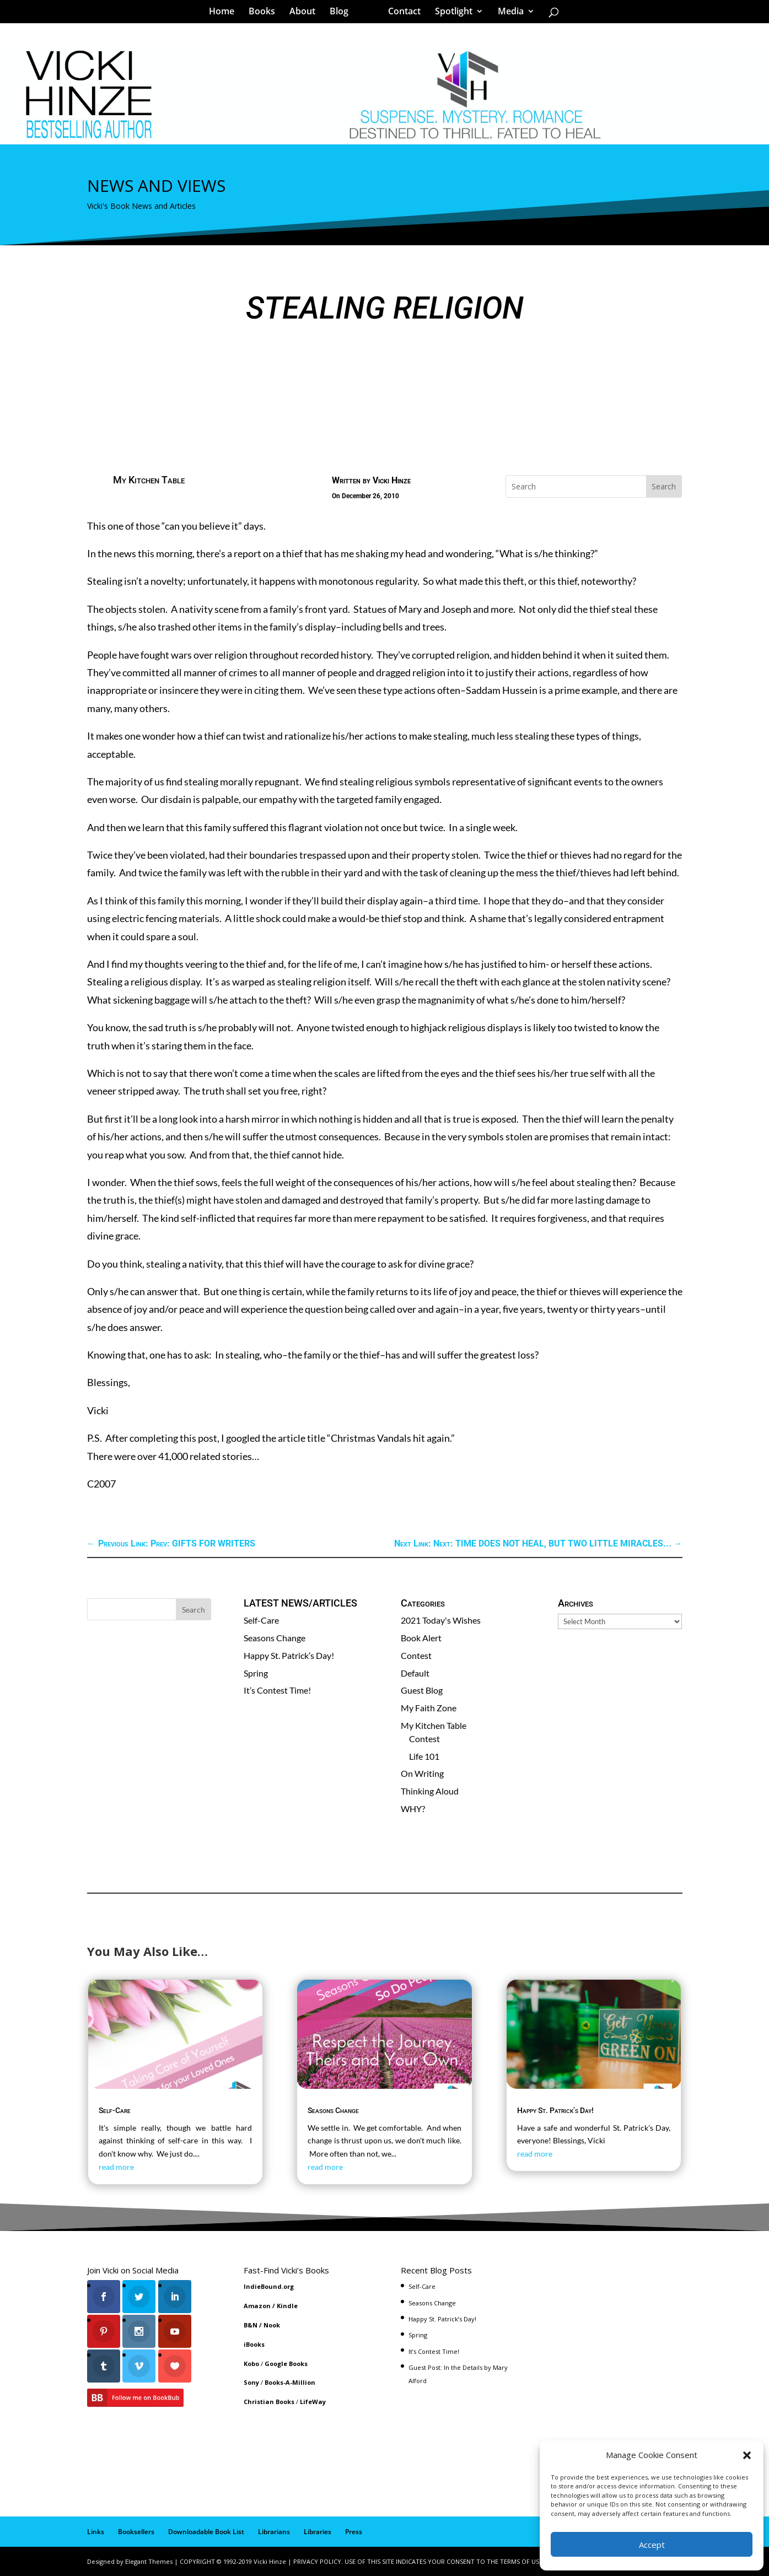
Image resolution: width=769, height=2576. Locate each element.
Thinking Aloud (430, 1791)
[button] (746, 2455)
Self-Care (261, 1620)
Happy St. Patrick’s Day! (289, 1655)
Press (353, 2531)
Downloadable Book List (206, 2531)
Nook (271, 2325)
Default (415, 1673)
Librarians (274, 2531)
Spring (256, 1673)
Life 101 (424, 1756)
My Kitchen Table (149, 480)
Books (265, 13)
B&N (250, 2325)
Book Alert (421, 1637)
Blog (343, 13)
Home (225, 13)
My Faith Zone (428, 1707)
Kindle (287, 2306)
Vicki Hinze (392, 480)
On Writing (422, 1773)
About (306, 13)
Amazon (257, 2306)
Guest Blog (422, 1690)
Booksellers (136, 2531)
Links (95, 2531)
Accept (652, 2544)
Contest (416, 1655)
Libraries (317, 2531)
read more (116, 2166)
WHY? (413, 1808)
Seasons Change (274, 1637)
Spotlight (450, 13)
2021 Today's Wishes (441, 1620)
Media (507, 13)
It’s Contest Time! (277, 1690)
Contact (400, 13)
